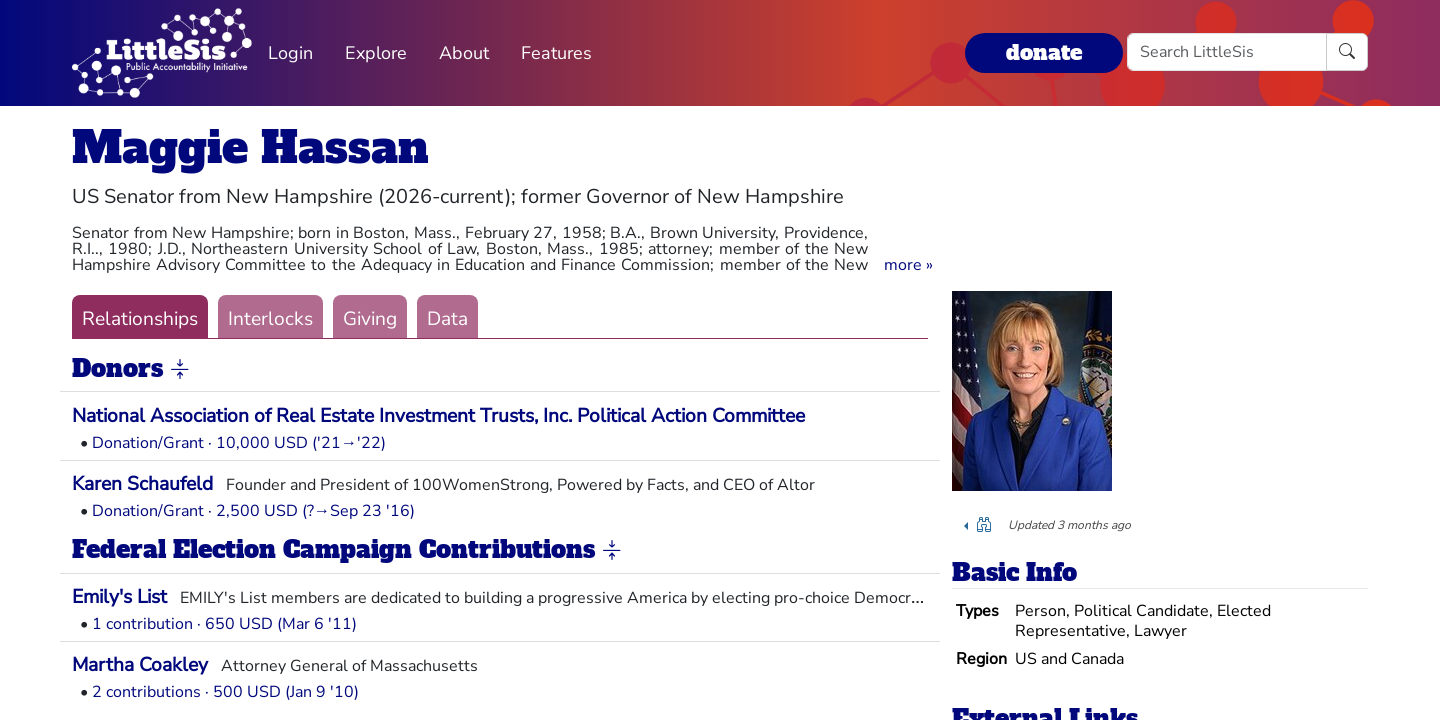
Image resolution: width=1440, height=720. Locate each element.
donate (1044, 52)
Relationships (140, 319)
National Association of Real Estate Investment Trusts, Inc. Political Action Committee (438, 416)
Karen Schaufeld (142, 484)
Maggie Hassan (250, 147)
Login (290, 53)
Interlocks (270, 319)
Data (447, 319)
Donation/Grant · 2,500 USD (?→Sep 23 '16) (253, 511)
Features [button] (556, 53)
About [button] (464, 53)
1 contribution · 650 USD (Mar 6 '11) (224, 624)
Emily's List (119, 597)
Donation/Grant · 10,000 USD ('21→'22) (239, 443)
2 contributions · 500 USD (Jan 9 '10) (225, 692)
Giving (370, 319)
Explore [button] (376, 53)
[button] (908, 265)
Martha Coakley (140, 665)
